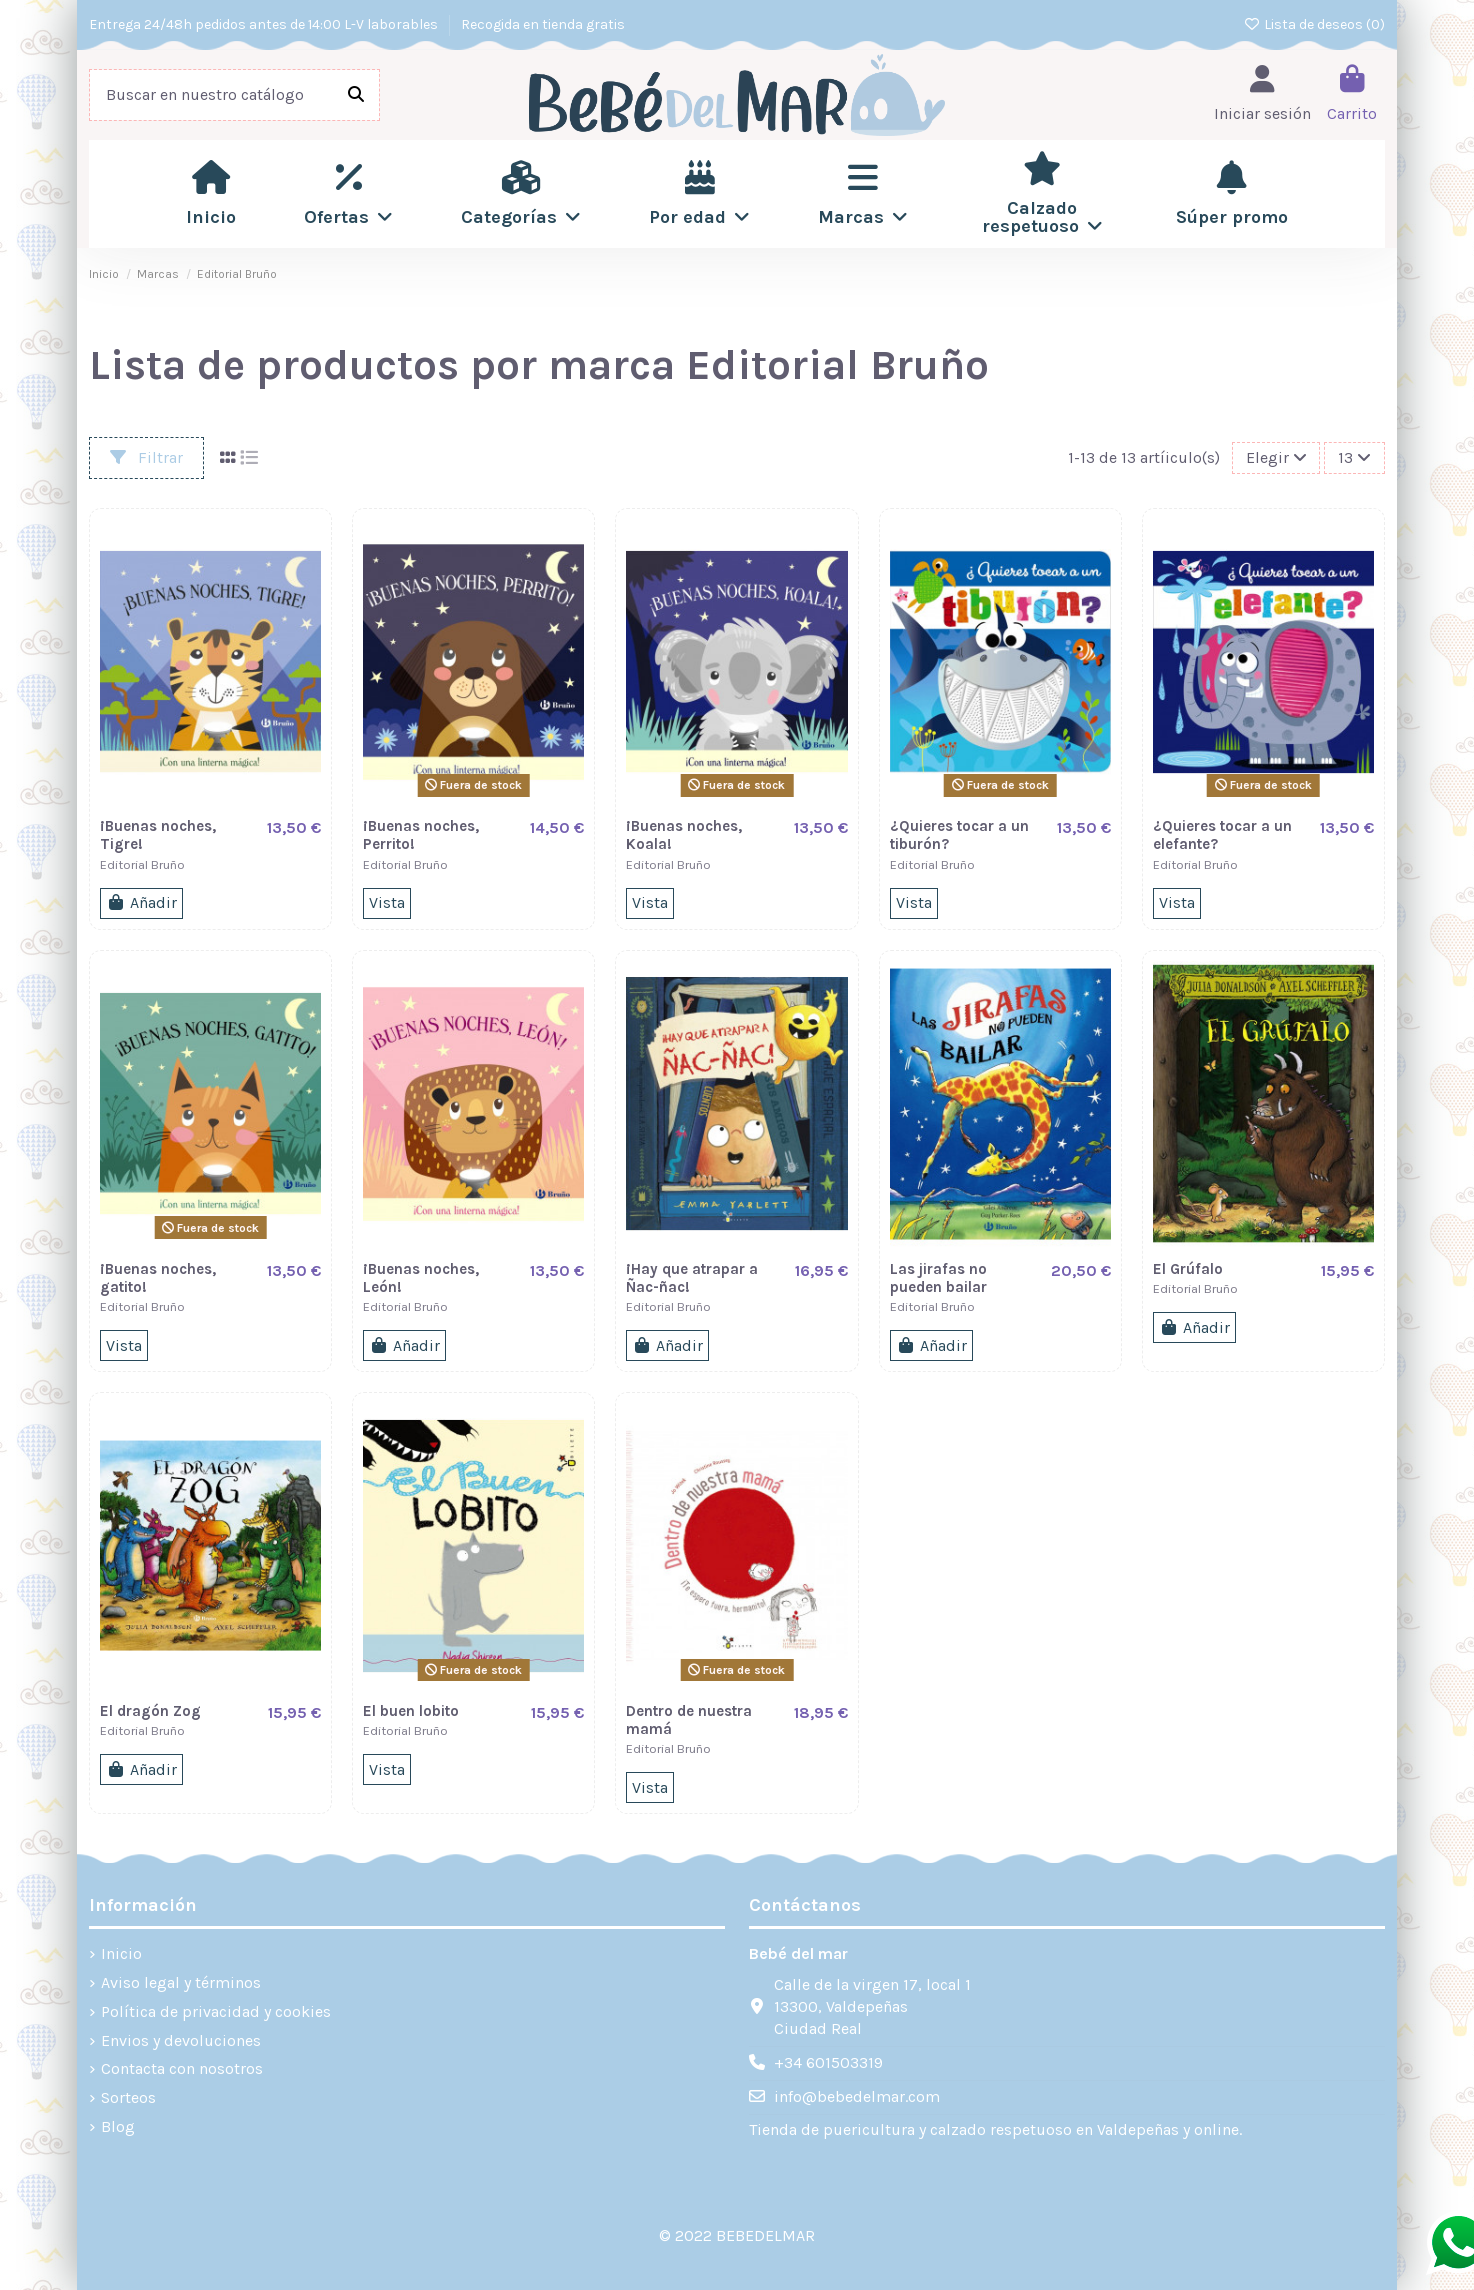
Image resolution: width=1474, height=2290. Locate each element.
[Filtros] (1276, 458)
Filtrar (146, 457)
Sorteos (128, 2097)
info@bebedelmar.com (857, 2096)
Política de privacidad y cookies (216, 2011)
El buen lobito (411, 1711)
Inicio (121, 1953)
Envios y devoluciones (181, 2040)
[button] (348, 194)
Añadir (141, 902)
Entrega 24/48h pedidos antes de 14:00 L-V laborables (265, 24)
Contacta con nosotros (182, 2068)
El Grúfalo (1188, 1269)
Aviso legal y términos (181, 1982)
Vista (387, 902)
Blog (118, 2126)
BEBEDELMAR (765, 2235)
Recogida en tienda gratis (543, 24)
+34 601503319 (828, 2062)
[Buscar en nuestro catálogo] (356, 95)
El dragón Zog (150, 1711)
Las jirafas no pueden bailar (938, 1278)
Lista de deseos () (1315, 24)
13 (1354, 457)
